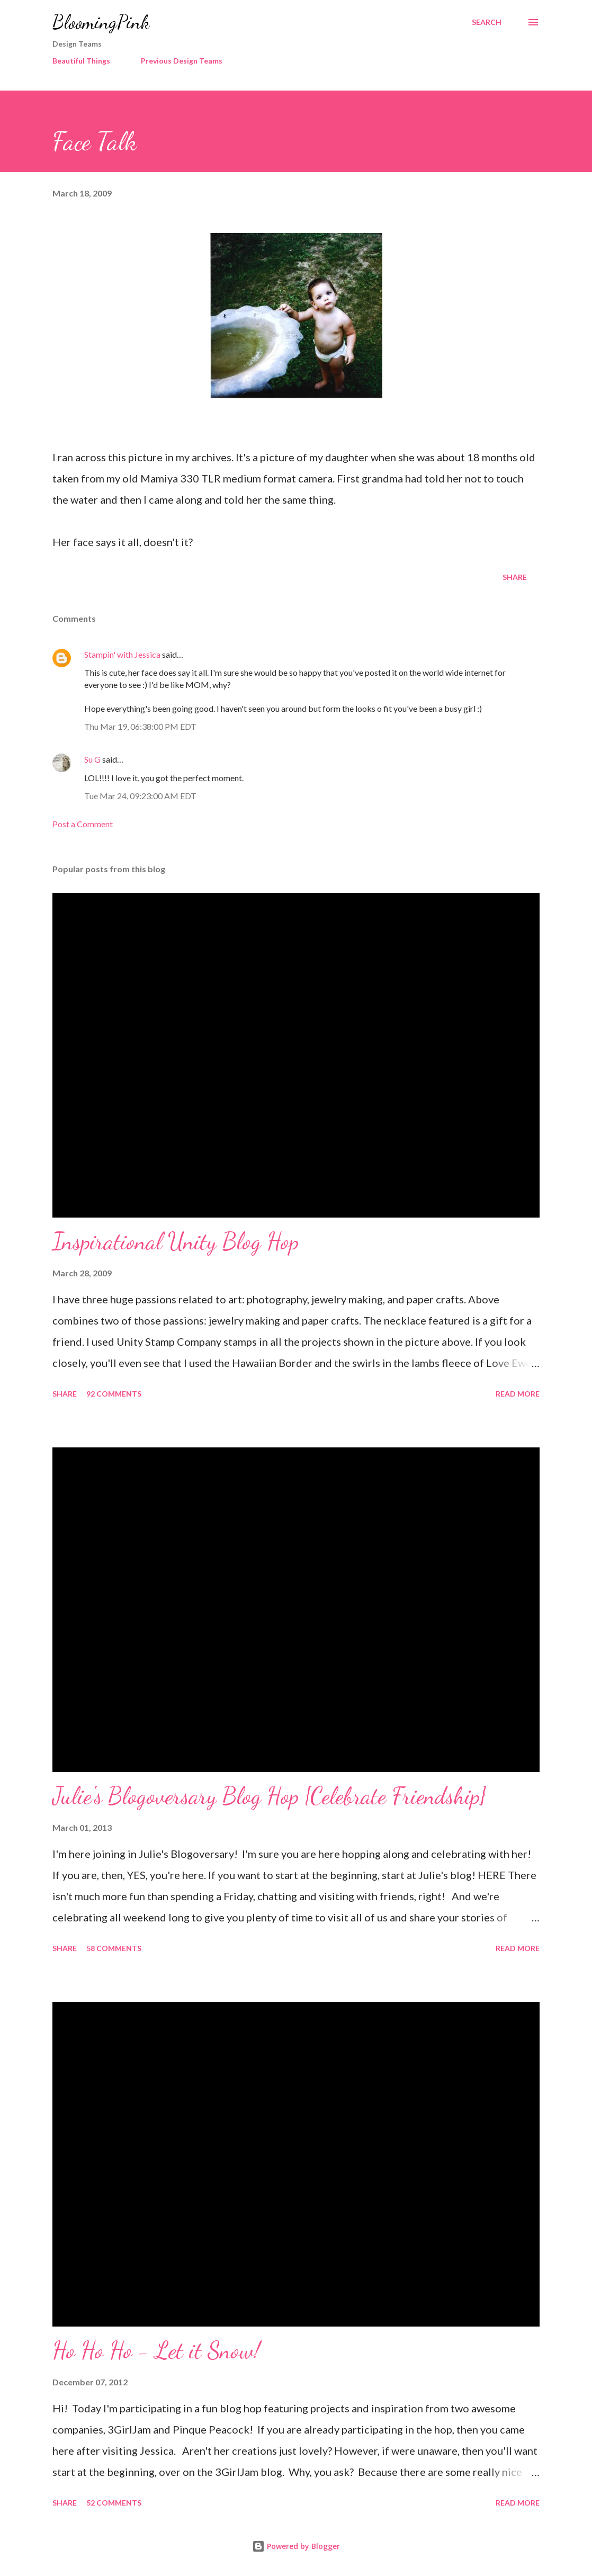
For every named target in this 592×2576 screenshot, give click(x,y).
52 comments (113, 2502)
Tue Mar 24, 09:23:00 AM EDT (140, 796)
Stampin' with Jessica (122, 654)
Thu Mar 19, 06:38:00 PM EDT (140, 726)
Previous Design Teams (181, 60)
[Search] (486, 22)
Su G (92, 759)
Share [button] (515, 577)
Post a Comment (82, 824)
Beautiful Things (81, 60)
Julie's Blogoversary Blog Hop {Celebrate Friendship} (269, 1796)
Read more (518, 1393)
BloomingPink (100, 22)
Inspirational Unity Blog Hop (175, 1241)
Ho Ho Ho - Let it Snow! (156, 2350)
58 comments (113, 1948)
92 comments (113, 1393)
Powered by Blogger (296, 2546)
